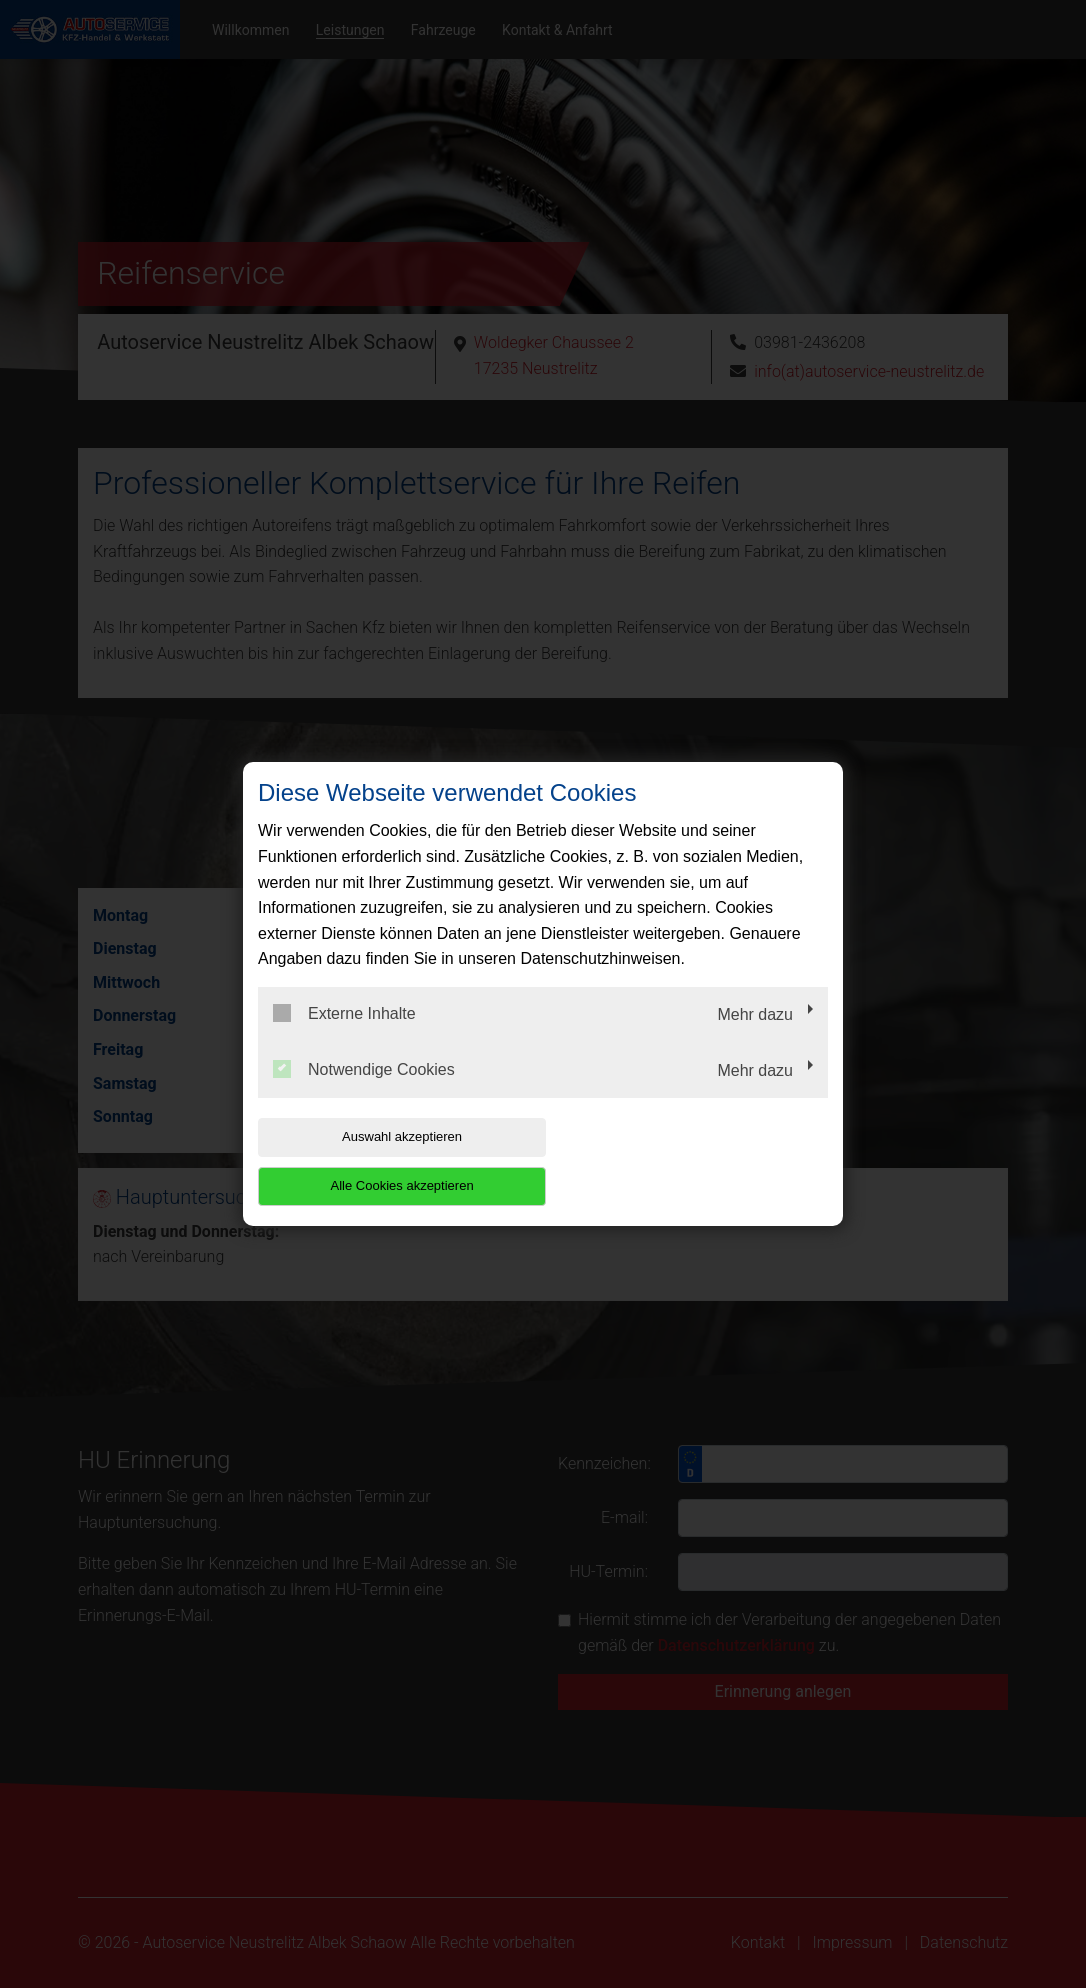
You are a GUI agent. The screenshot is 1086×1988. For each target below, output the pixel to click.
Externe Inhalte (344, 1038)
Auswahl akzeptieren (386, 1161)
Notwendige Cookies (364, 1093)
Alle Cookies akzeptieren (699, 1161)
